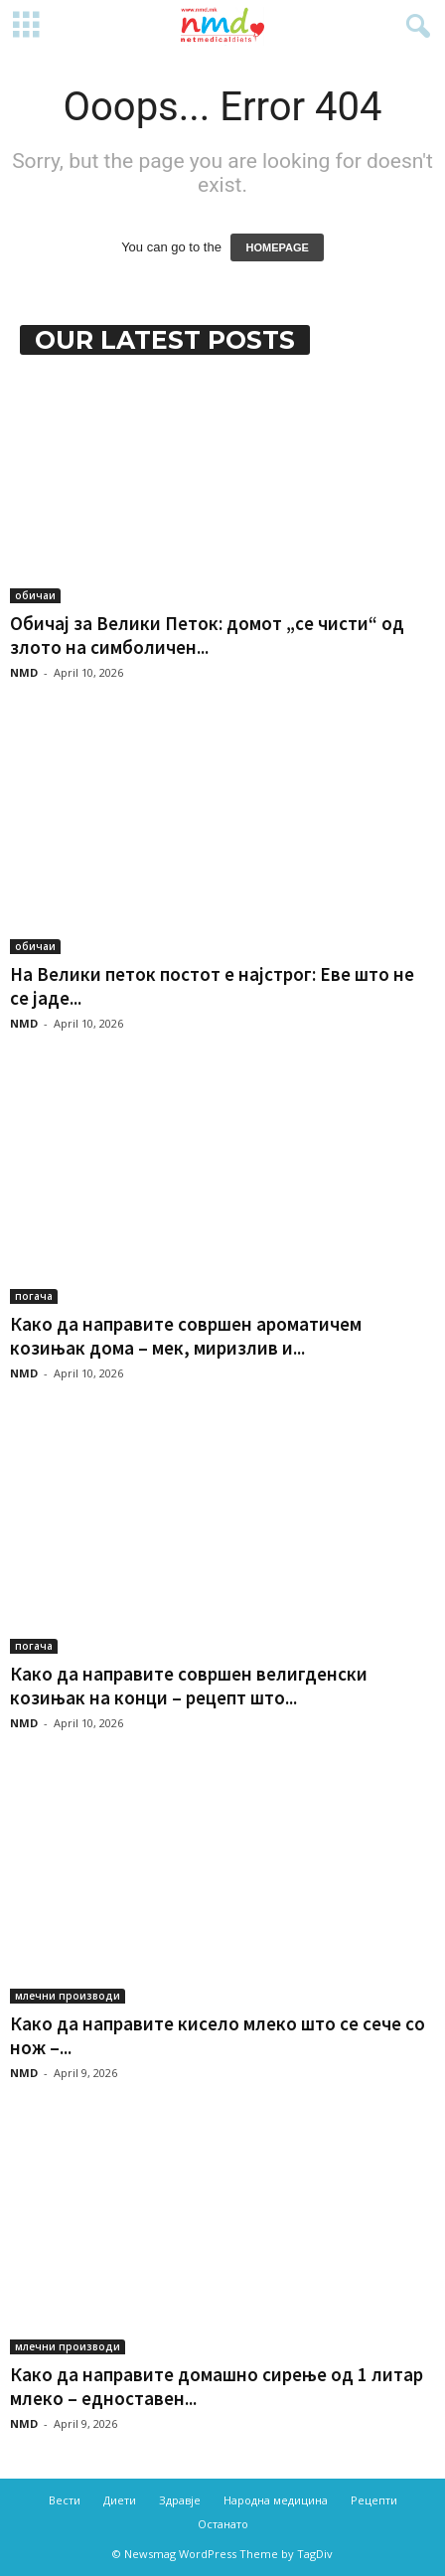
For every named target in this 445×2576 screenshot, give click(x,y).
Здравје (180, 2500)
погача (34, 1296)
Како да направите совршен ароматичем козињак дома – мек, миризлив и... (186, 1336)
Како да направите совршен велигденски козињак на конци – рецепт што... (189, 1685)
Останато (223, 2523)
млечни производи (67, 1996)
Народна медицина (275, 2500)
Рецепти (374, 2500)
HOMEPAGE (276, 247)
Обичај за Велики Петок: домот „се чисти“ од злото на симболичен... (207, 635)
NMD (24, 672)
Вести (64, 2500)
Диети (119, 2500)
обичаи (35, 595)
